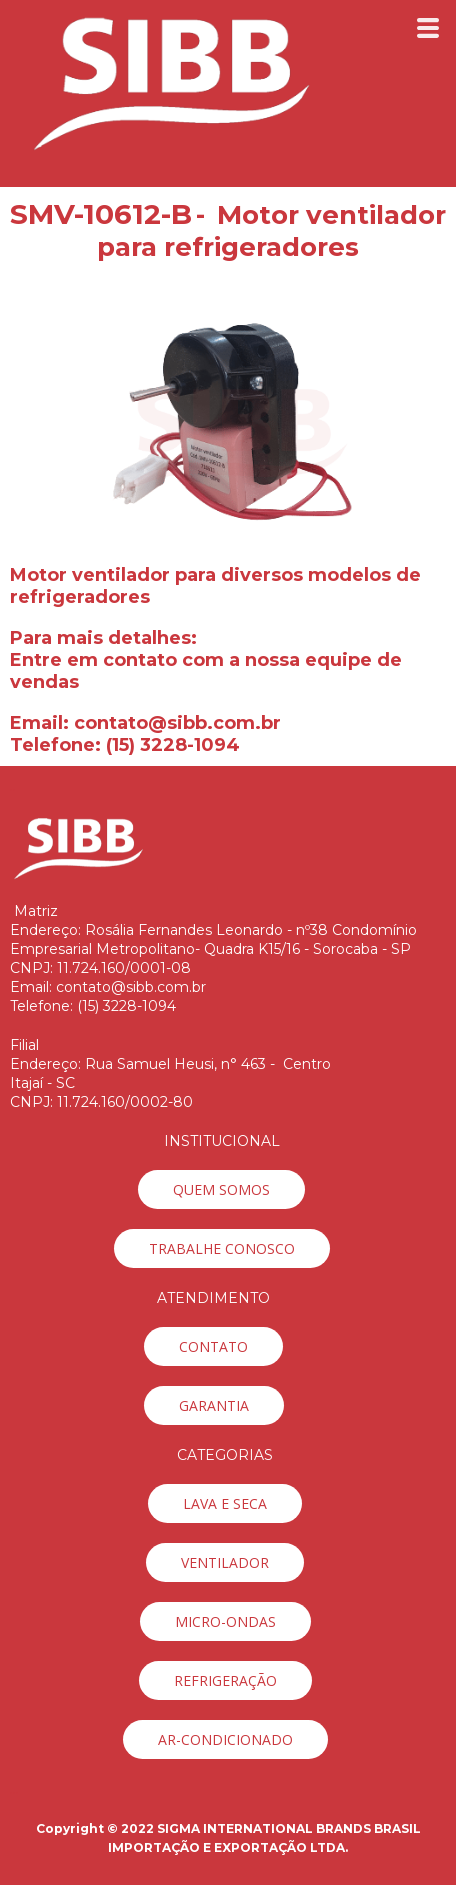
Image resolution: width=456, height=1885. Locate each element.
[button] (221, 1189)
